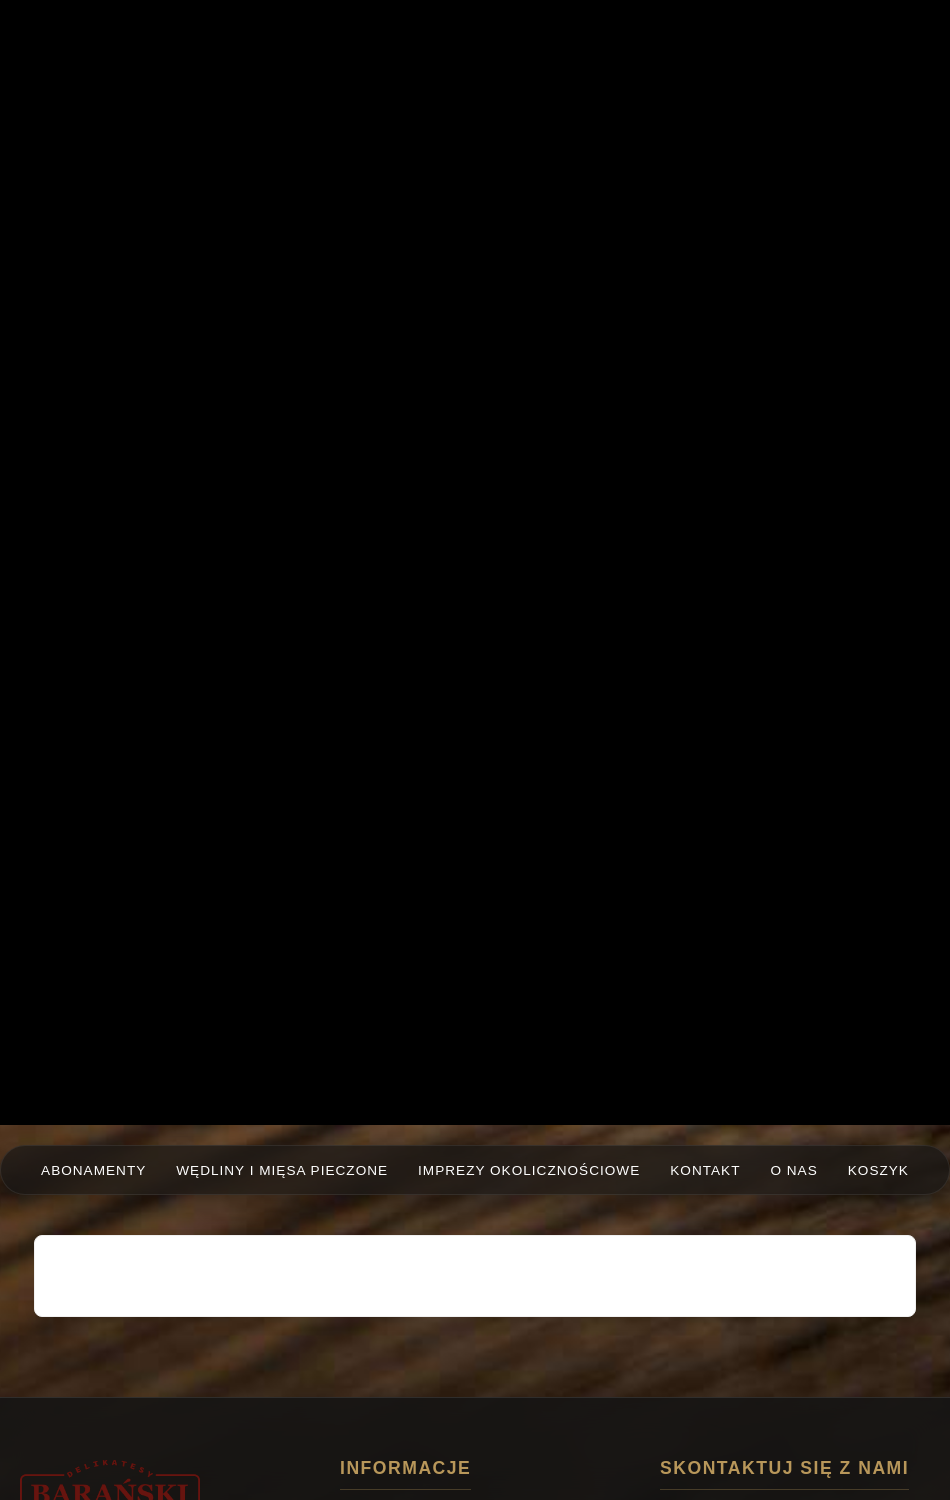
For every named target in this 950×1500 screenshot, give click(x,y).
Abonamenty (93, 1170)
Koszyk (878, 1170)
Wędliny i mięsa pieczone (282, 1170)
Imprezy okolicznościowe (529, 1170)
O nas (793, 1170)
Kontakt (705, 1170)
